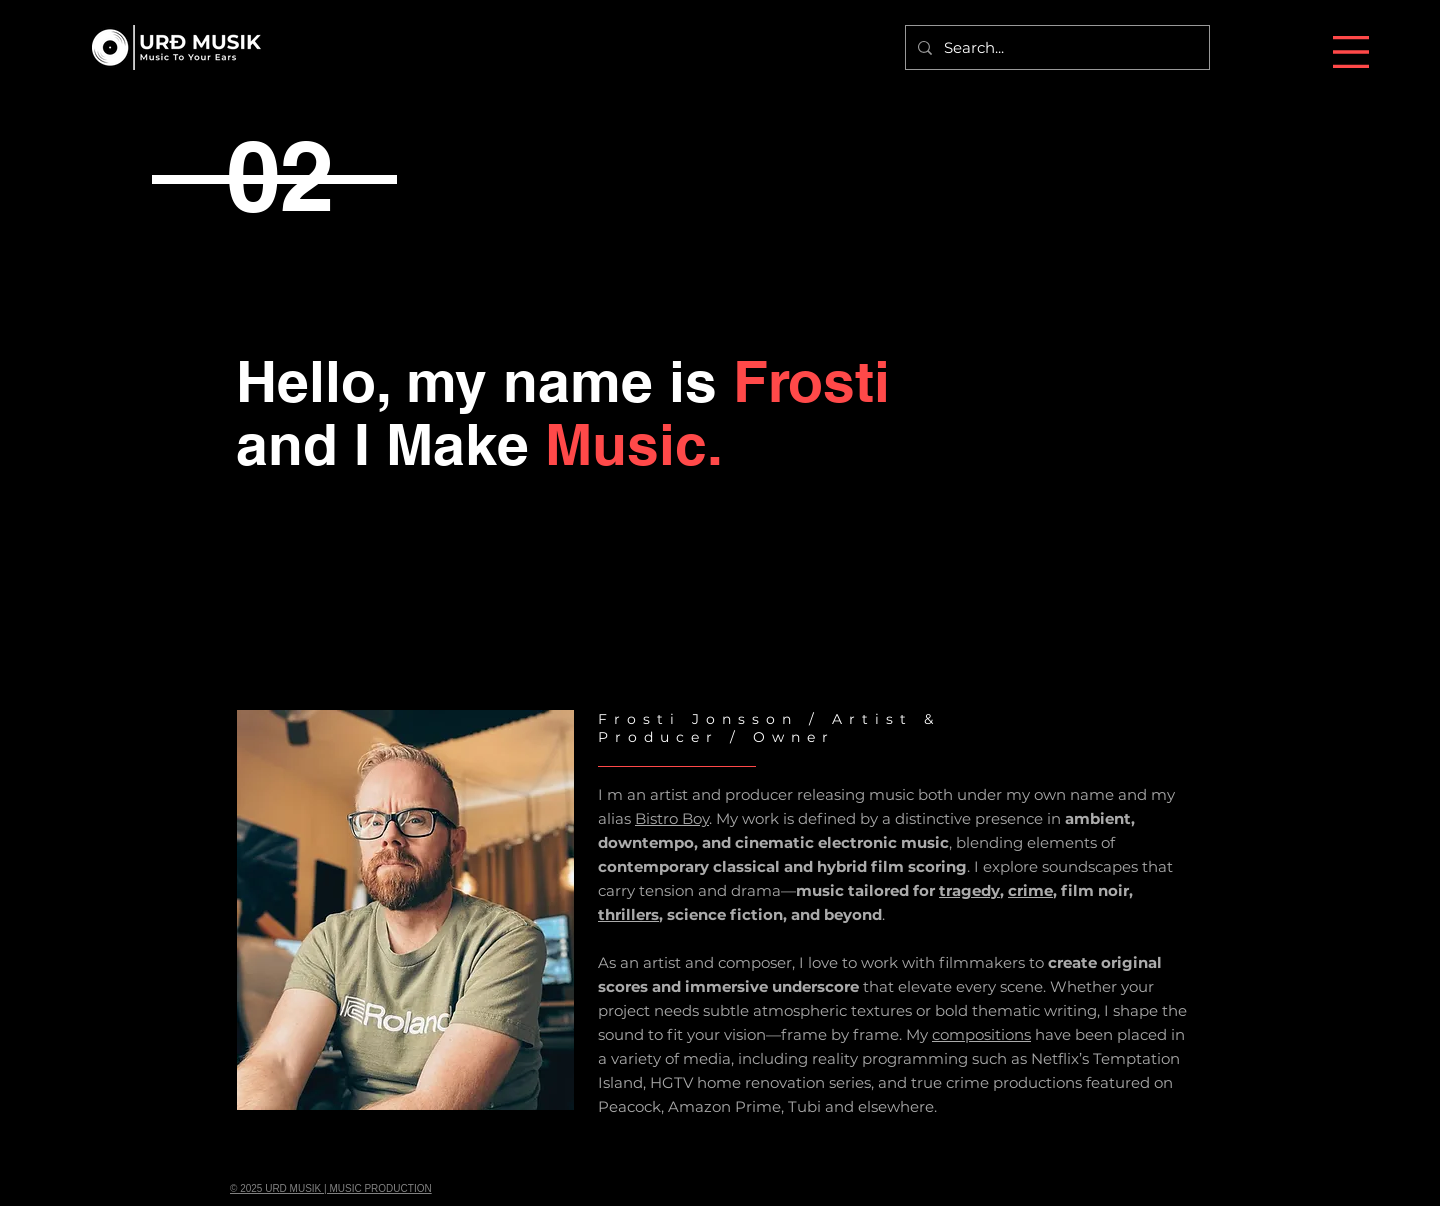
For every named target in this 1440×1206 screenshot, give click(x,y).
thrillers (628, 914)
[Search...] (1055, 47)
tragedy (969, 890)
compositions (981, 1034)
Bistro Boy (672, 818)
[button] (1351, 52)
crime (1030, 890)
